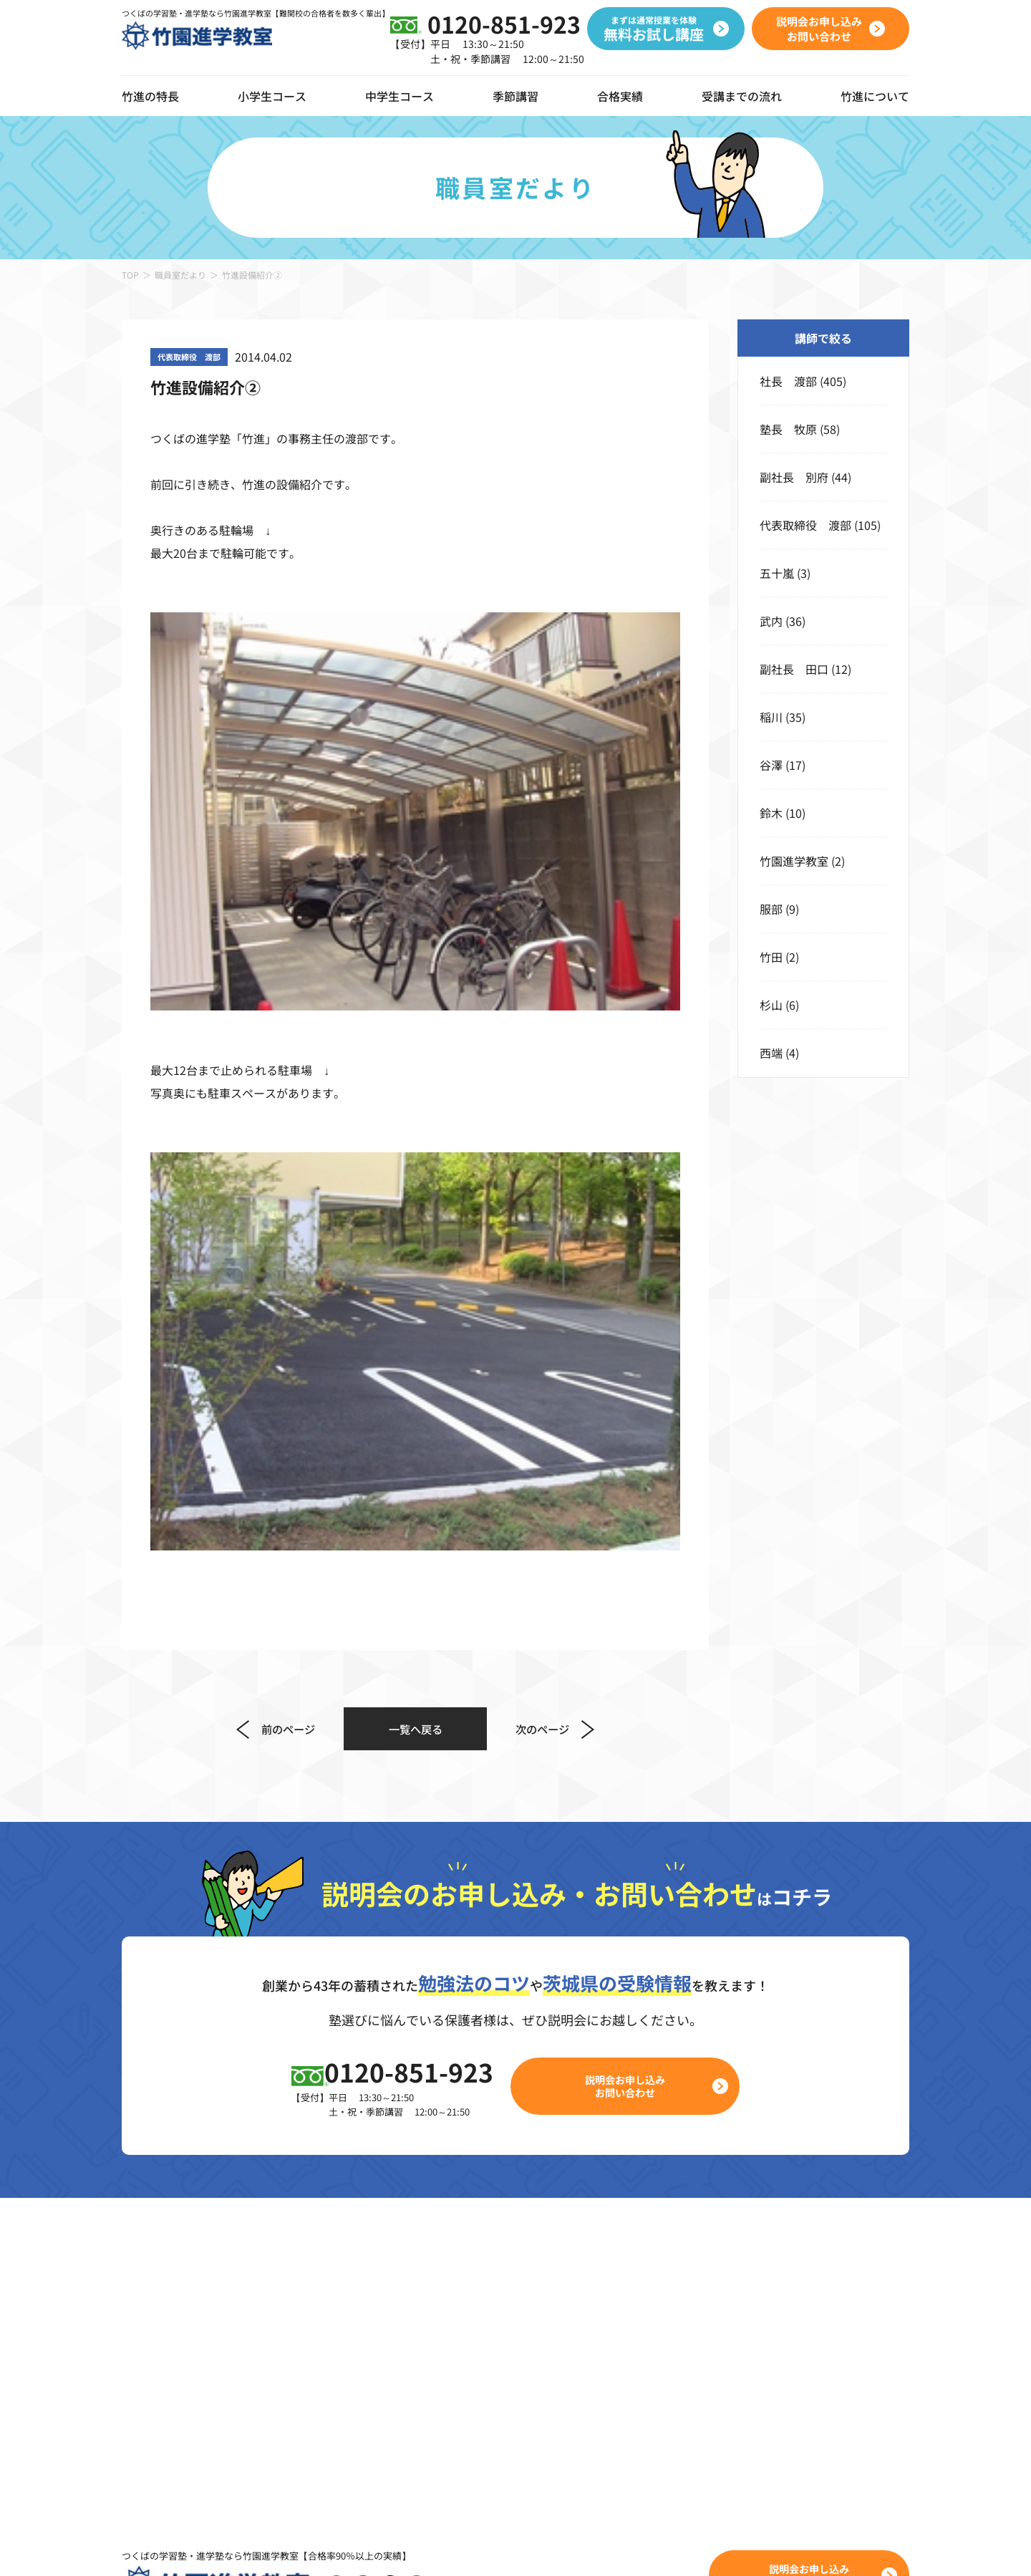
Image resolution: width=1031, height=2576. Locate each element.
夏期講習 (699, 2234)
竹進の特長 (150, 2165)
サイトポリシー (410, 2546)
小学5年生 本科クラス (316, 2303)
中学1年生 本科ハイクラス (585, 2234)
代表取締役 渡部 (805, 525)
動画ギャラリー (162, 2281)
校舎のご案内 (875, 2200)
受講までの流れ (742, 96)
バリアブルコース (558, 2200)
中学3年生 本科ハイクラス (585, 2303)
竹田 (771, 956)
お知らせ (863, 2234)
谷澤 (771, 764)
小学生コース (272, 96)
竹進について (875, 2165)
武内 (771, 620)
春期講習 (699, 2200)
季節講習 (515, 96)
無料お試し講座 (781, 2243)
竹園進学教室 (794, 860)
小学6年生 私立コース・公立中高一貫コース (373, 2371)
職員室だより (180, 275)
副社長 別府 (794, 477)
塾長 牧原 (788, 429)
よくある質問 (875, 2303)
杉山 (771, 1004)
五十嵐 (777, 573)
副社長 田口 (794, 668)
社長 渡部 (788, 381)
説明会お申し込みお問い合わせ (634, 1582)
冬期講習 (699, 2268)
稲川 (771, 716)
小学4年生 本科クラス (316, 2268)
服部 (771, 908)
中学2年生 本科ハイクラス (585, 2268)
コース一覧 (284, 2165)
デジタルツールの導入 (179, 2204)
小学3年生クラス (299, 2234)
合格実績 (620, 96)
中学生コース (399, 96)
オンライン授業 (162, 2243)
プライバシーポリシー (308, 2546)
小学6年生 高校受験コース (328, 2337)
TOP (130, 275)
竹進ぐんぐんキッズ (307, 2200)
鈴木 (771, 812)
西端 (771, 1052)
